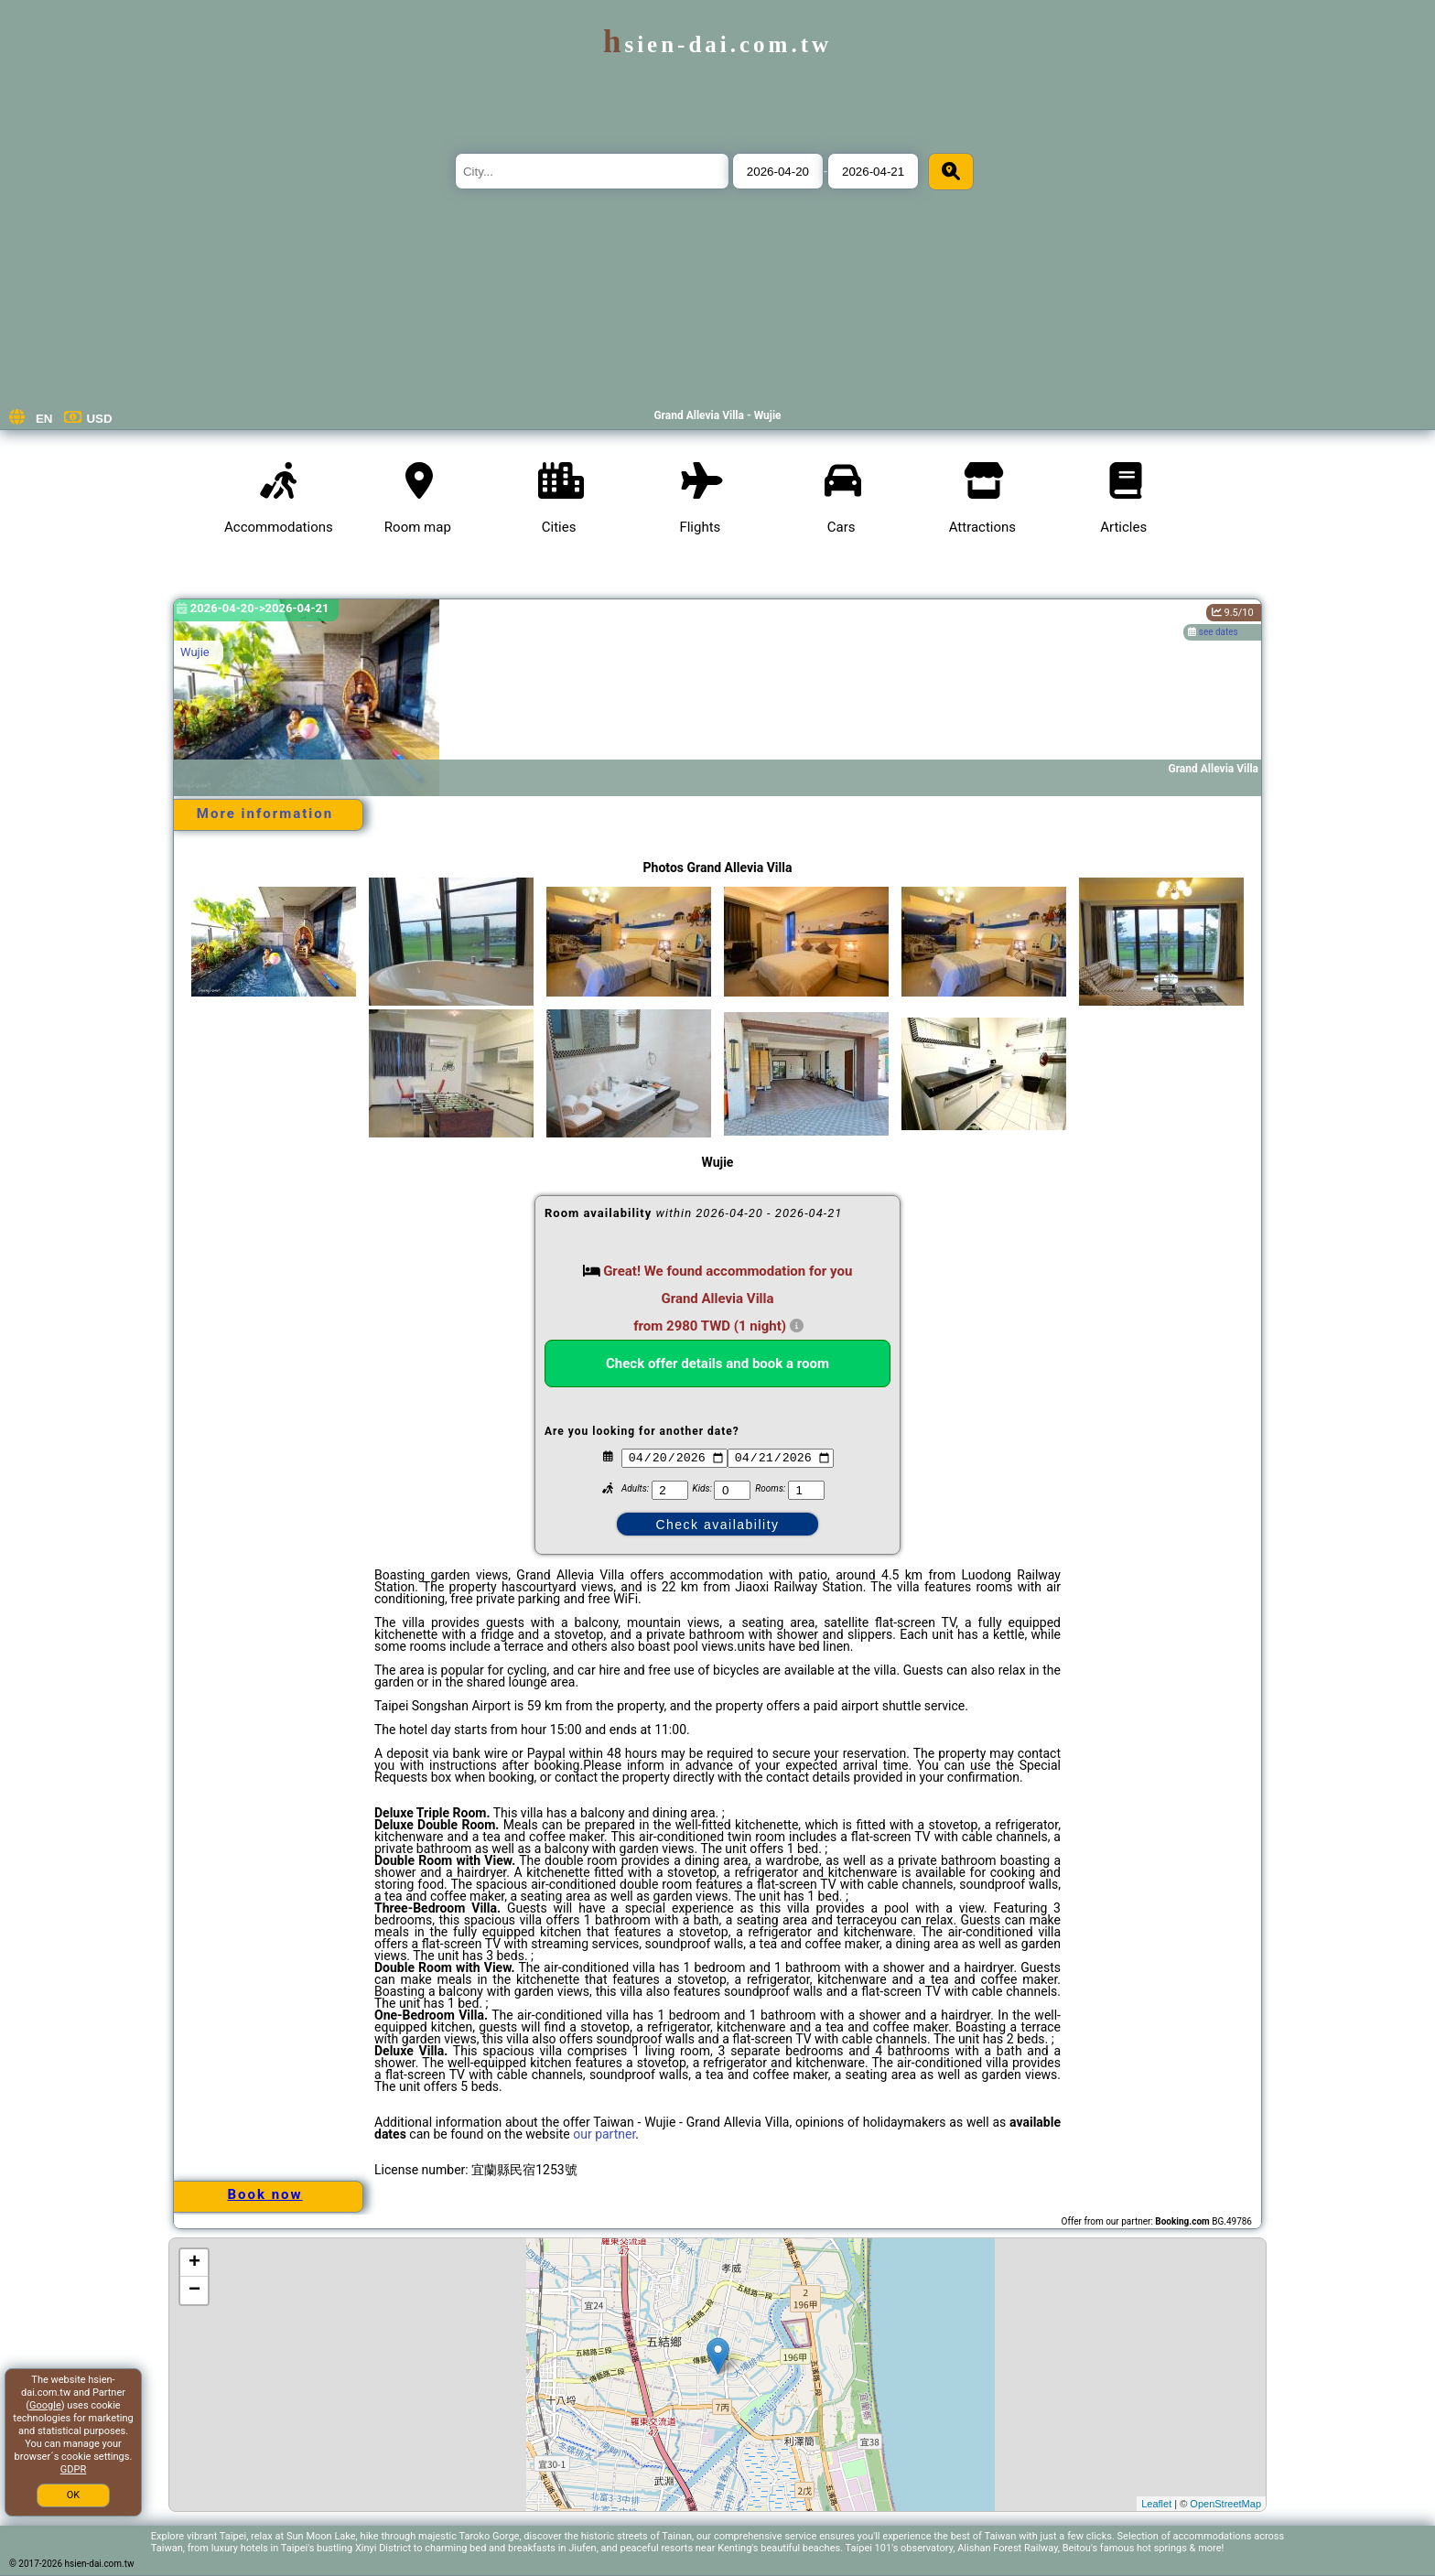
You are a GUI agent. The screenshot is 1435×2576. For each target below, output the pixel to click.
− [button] (194, 2290)
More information (265, 813)
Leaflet (1156, 2503)
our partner (604, 2134)
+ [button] (194, 2263)
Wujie (195, 652)
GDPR (73, 2469)
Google (45, 2405)
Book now (264, 2194)
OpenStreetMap (1225, 2503)
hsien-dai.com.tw (717, 44)
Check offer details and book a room (717, 1363)
